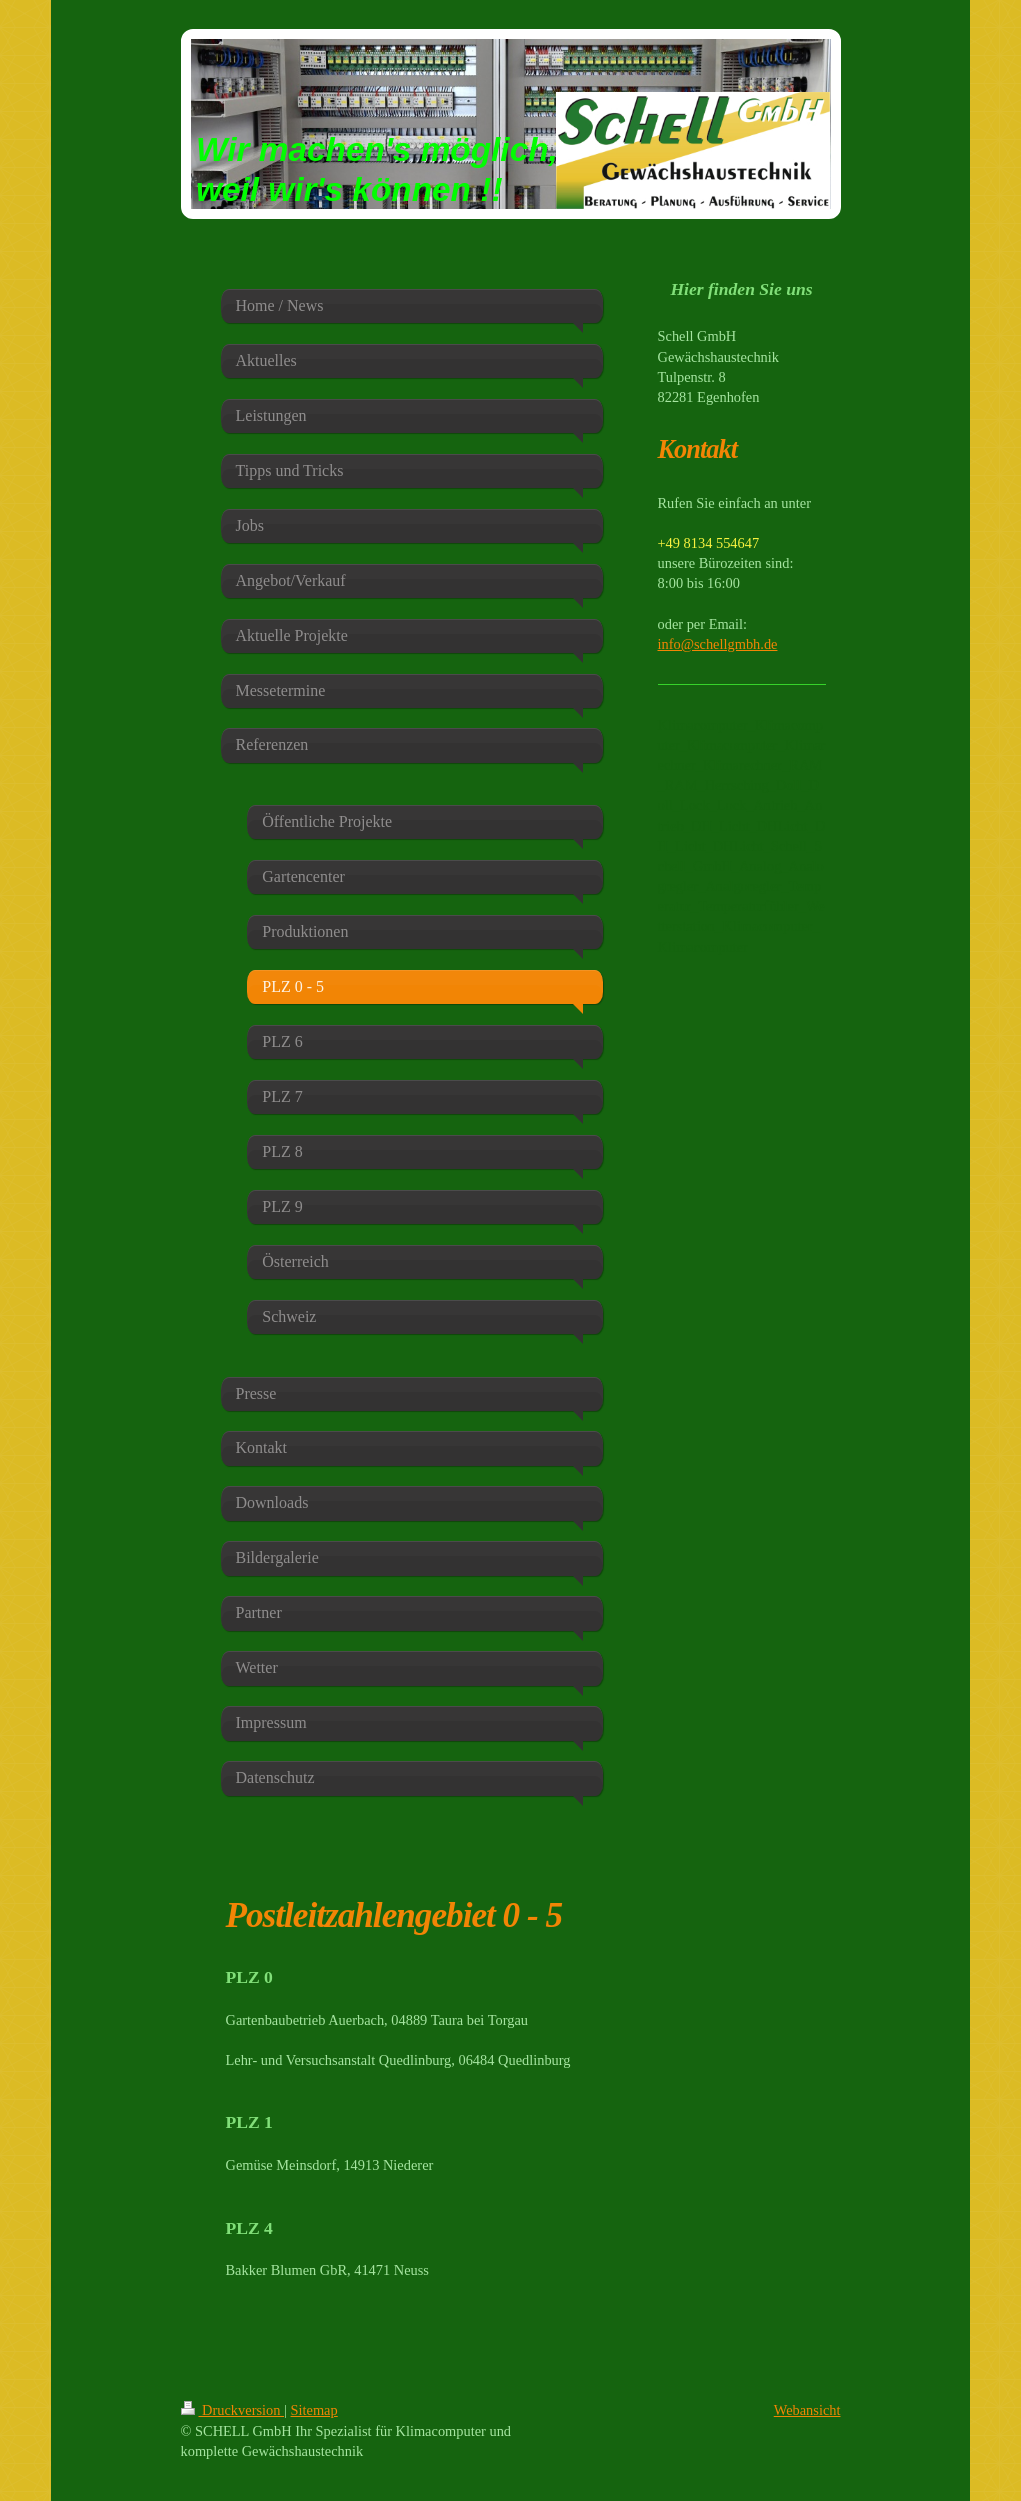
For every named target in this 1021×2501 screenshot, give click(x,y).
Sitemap (314, 2410)
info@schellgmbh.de (718, 644)
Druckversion (233, 2410)
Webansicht (807, 2410)
